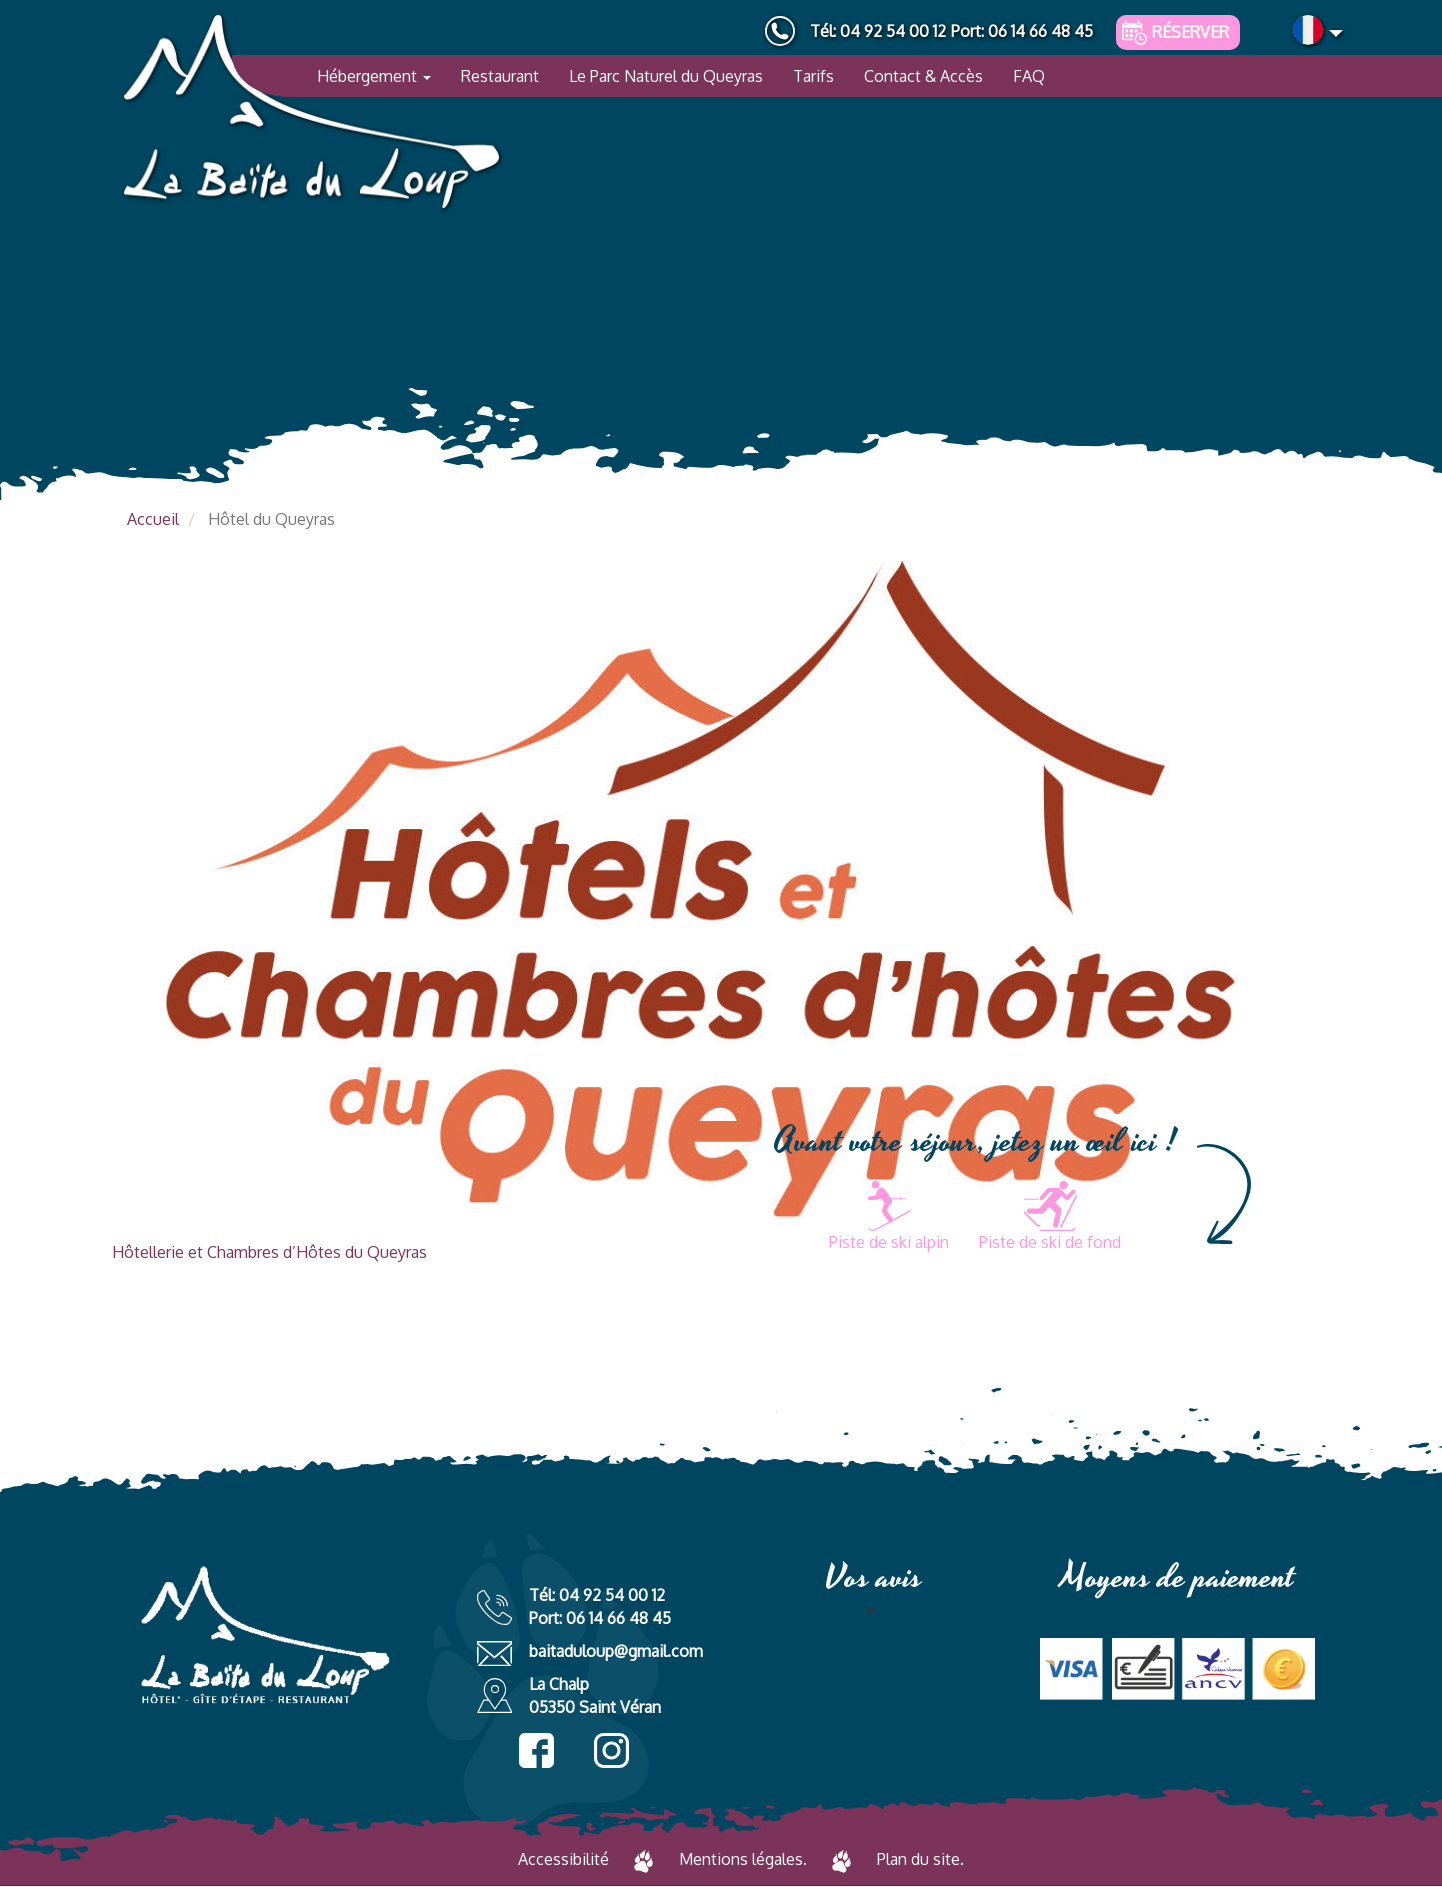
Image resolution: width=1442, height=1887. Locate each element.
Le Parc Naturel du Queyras (666, 76)
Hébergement (374, 76)
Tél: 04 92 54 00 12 (878, 31)
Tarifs (813, 76)
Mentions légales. (743, 1859)
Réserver (1190, 32)
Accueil (153, 519)
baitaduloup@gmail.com (616, 1651)
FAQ (1029, 76)
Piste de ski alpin (889, 1242)
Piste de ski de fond (1050, 1242)
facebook (536, 1750)
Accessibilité (563, 1859)
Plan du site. (920, 1859)
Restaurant (500, 76)
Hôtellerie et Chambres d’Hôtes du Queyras (269, 1252)
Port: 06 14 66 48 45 (1022, 31)
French (1308, 30)
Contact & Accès (923, 76)
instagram (611, 1750)
